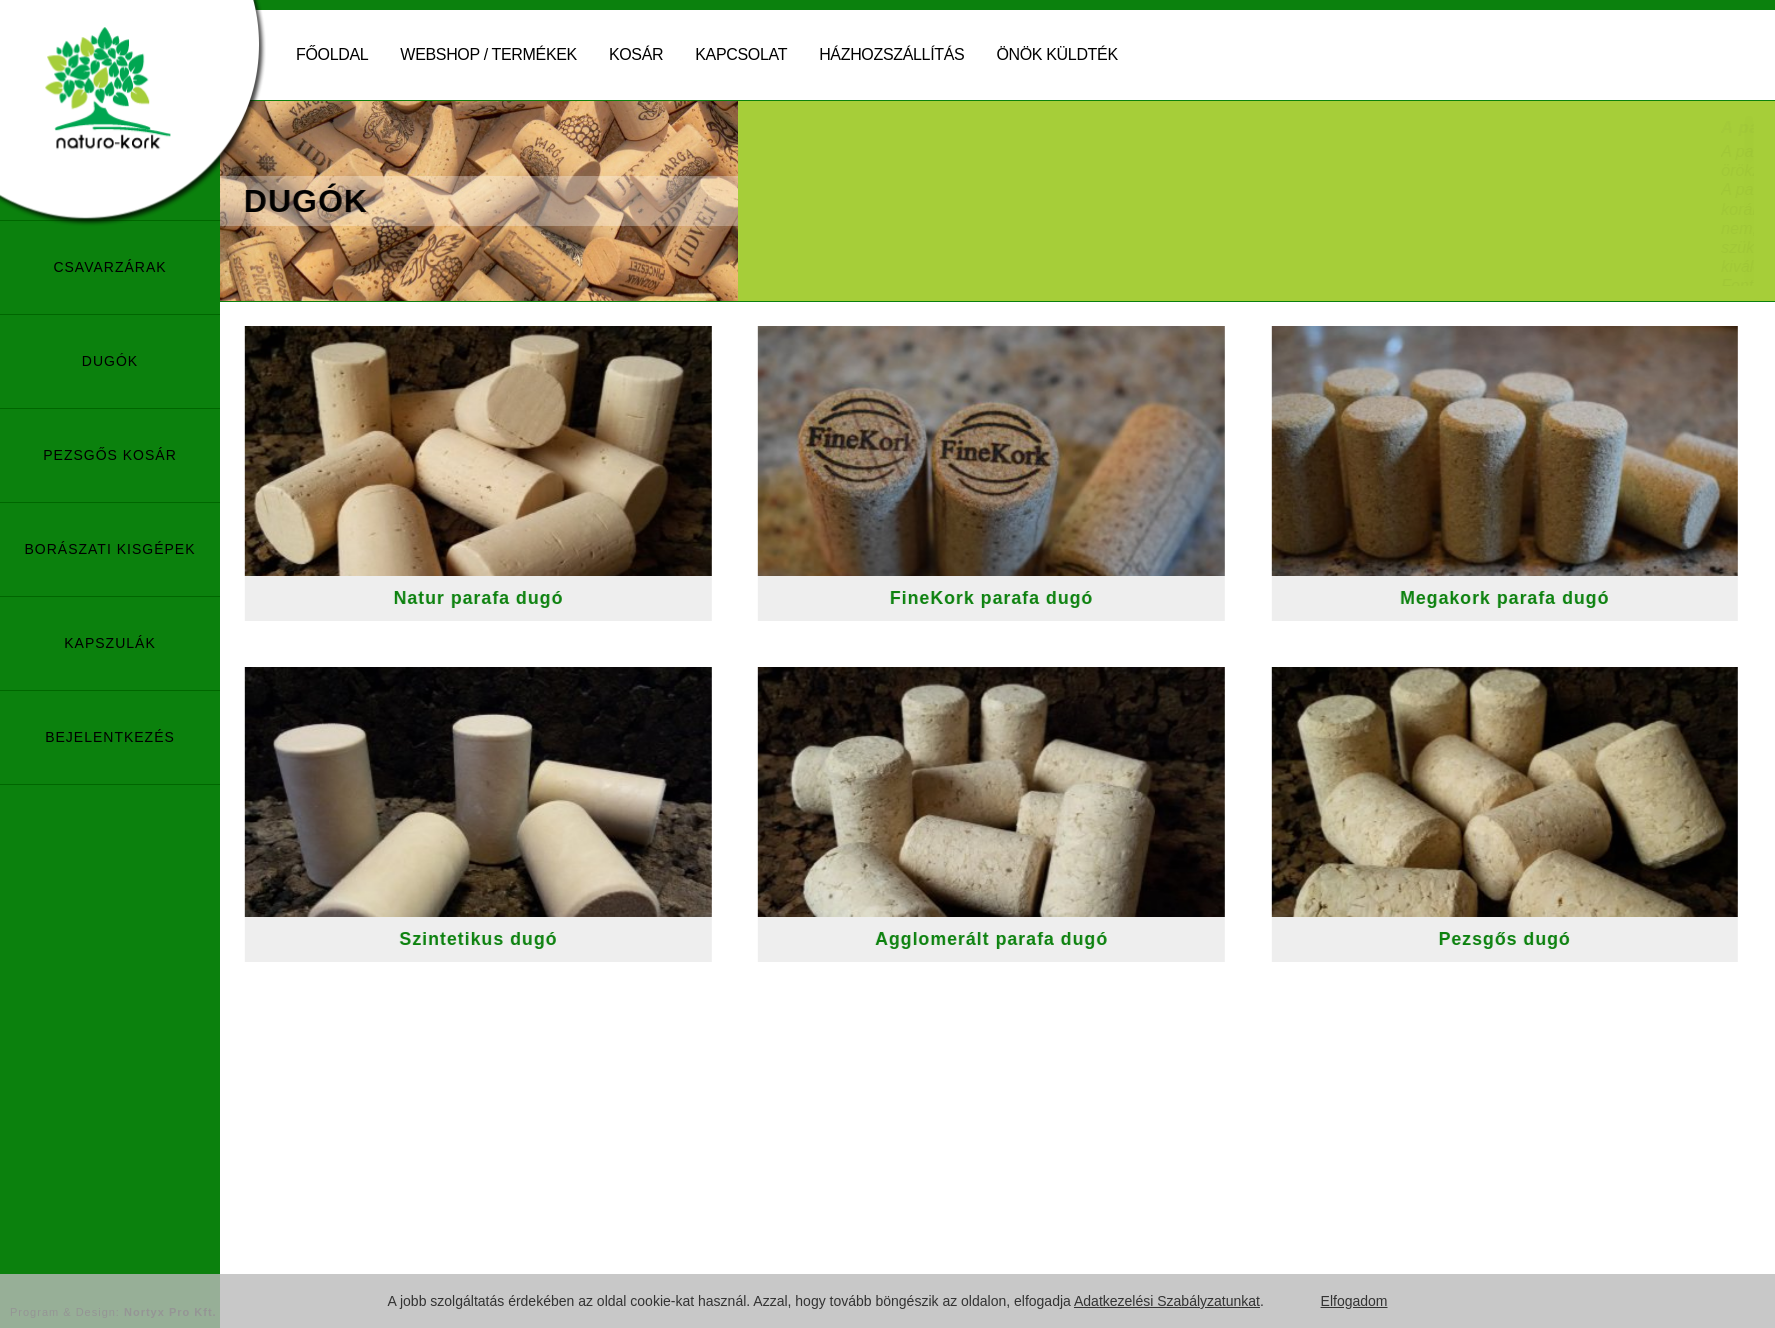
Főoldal (332, 54)
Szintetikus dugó (495, 939)
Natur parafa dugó (495, 598)
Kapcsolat (741, 54)
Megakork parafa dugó (1521, 598)
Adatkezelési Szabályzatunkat (1167, 1301)
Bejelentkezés (110, 737)
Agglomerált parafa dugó (1008, 939)
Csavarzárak (109, 267)
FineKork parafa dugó (1007, 598)
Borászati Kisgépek (109, 549)
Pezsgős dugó (1521, 939)
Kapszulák (109, 643)
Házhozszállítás (891, 54)
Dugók (110, 361)
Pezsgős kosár (110, 455)
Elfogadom (1354, 1301)
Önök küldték (1056, 54)
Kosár (636, 54)
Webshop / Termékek (488, 54)
